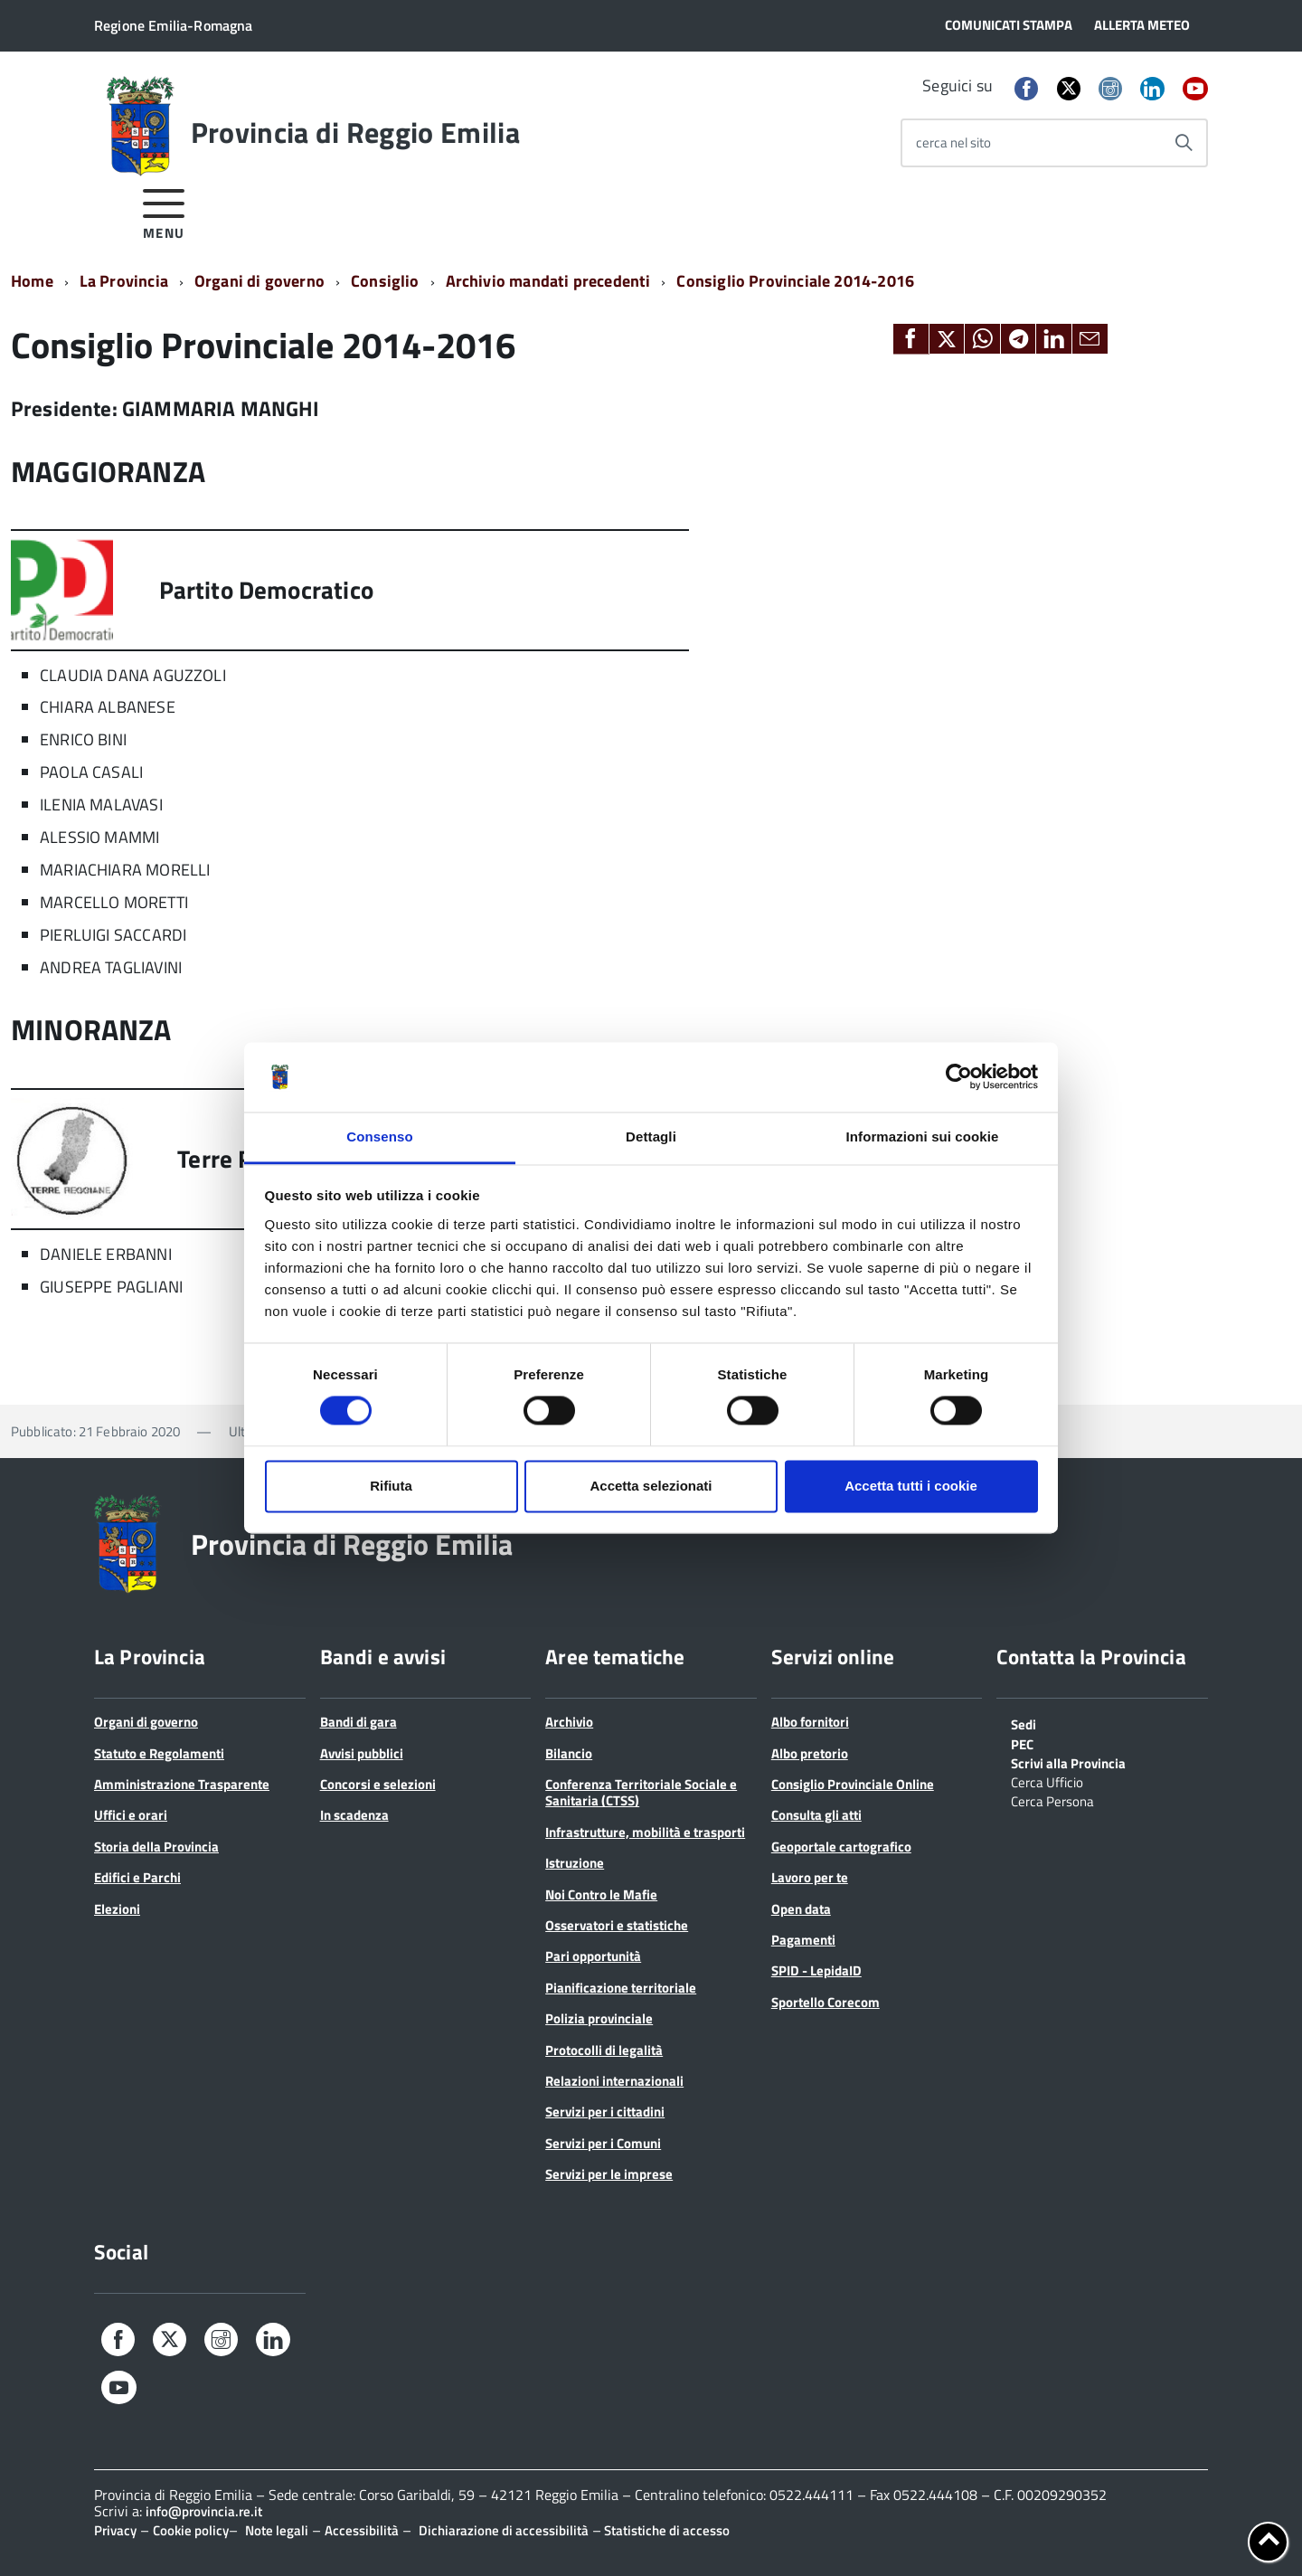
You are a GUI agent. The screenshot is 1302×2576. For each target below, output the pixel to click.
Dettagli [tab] (651, 1136)
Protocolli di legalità (604, 2050)
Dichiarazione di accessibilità (504, 2530)
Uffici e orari (130, 1814)
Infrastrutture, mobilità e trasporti (645, 1832)
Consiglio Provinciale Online (852, 1784)
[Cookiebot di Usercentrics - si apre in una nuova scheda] (959, 1077)
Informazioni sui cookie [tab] (922, 1136)
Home (32, 281)
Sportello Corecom (825, 2002)
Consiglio (385, 281)
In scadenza (354, 1814)
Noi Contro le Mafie (601, 1894)
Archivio (569, 1721)
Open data (801, 1909)
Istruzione (574, 1862)
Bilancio (568, 1753)
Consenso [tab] (379, 1136)
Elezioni (117, 1909)
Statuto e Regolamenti (159, 1753)
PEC (1022, 1743)
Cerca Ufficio (1047, 1781)
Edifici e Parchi (137, 1877)
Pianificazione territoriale (620, 1987)
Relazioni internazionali (614, 2080)
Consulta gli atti (816, 1814)
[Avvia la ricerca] (1183, 143)
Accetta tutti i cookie (910, 1485)
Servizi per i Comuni (603, 2143)
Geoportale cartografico (841, 1846)
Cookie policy (191, 2530)
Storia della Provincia (156, 1846)
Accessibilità (362, 2530)
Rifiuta (391, 1485)
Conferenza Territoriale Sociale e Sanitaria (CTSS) (641, 1792)
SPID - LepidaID (816, 1970)
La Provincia (124, 281)
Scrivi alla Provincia (1068, 1762)
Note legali (276, 2530)
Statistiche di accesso (665, 2530)
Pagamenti (803, 1939)
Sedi (1023, 1723)
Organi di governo (259, 281)
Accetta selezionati (651, 1485)
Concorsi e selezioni (378, 1784)
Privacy (115, 2530)
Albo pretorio (809, 1753)
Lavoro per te (809, 1877)
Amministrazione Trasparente (181, 1784)
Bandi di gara (358, 1721)
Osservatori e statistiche (616, 1925)
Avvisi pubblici (361, 1753)
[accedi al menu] (164, 211)
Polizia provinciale (599, 2018)
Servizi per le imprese (609, 2174)
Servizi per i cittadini (605, 2111)
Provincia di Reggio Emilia (355, 132)
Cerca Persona (1052, 1800)
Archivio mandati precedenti (548, 281)
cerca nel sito (953, 142)
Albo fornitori (810, 1721)
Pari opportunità (593, 1956)
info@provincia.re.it (204, 2511)
